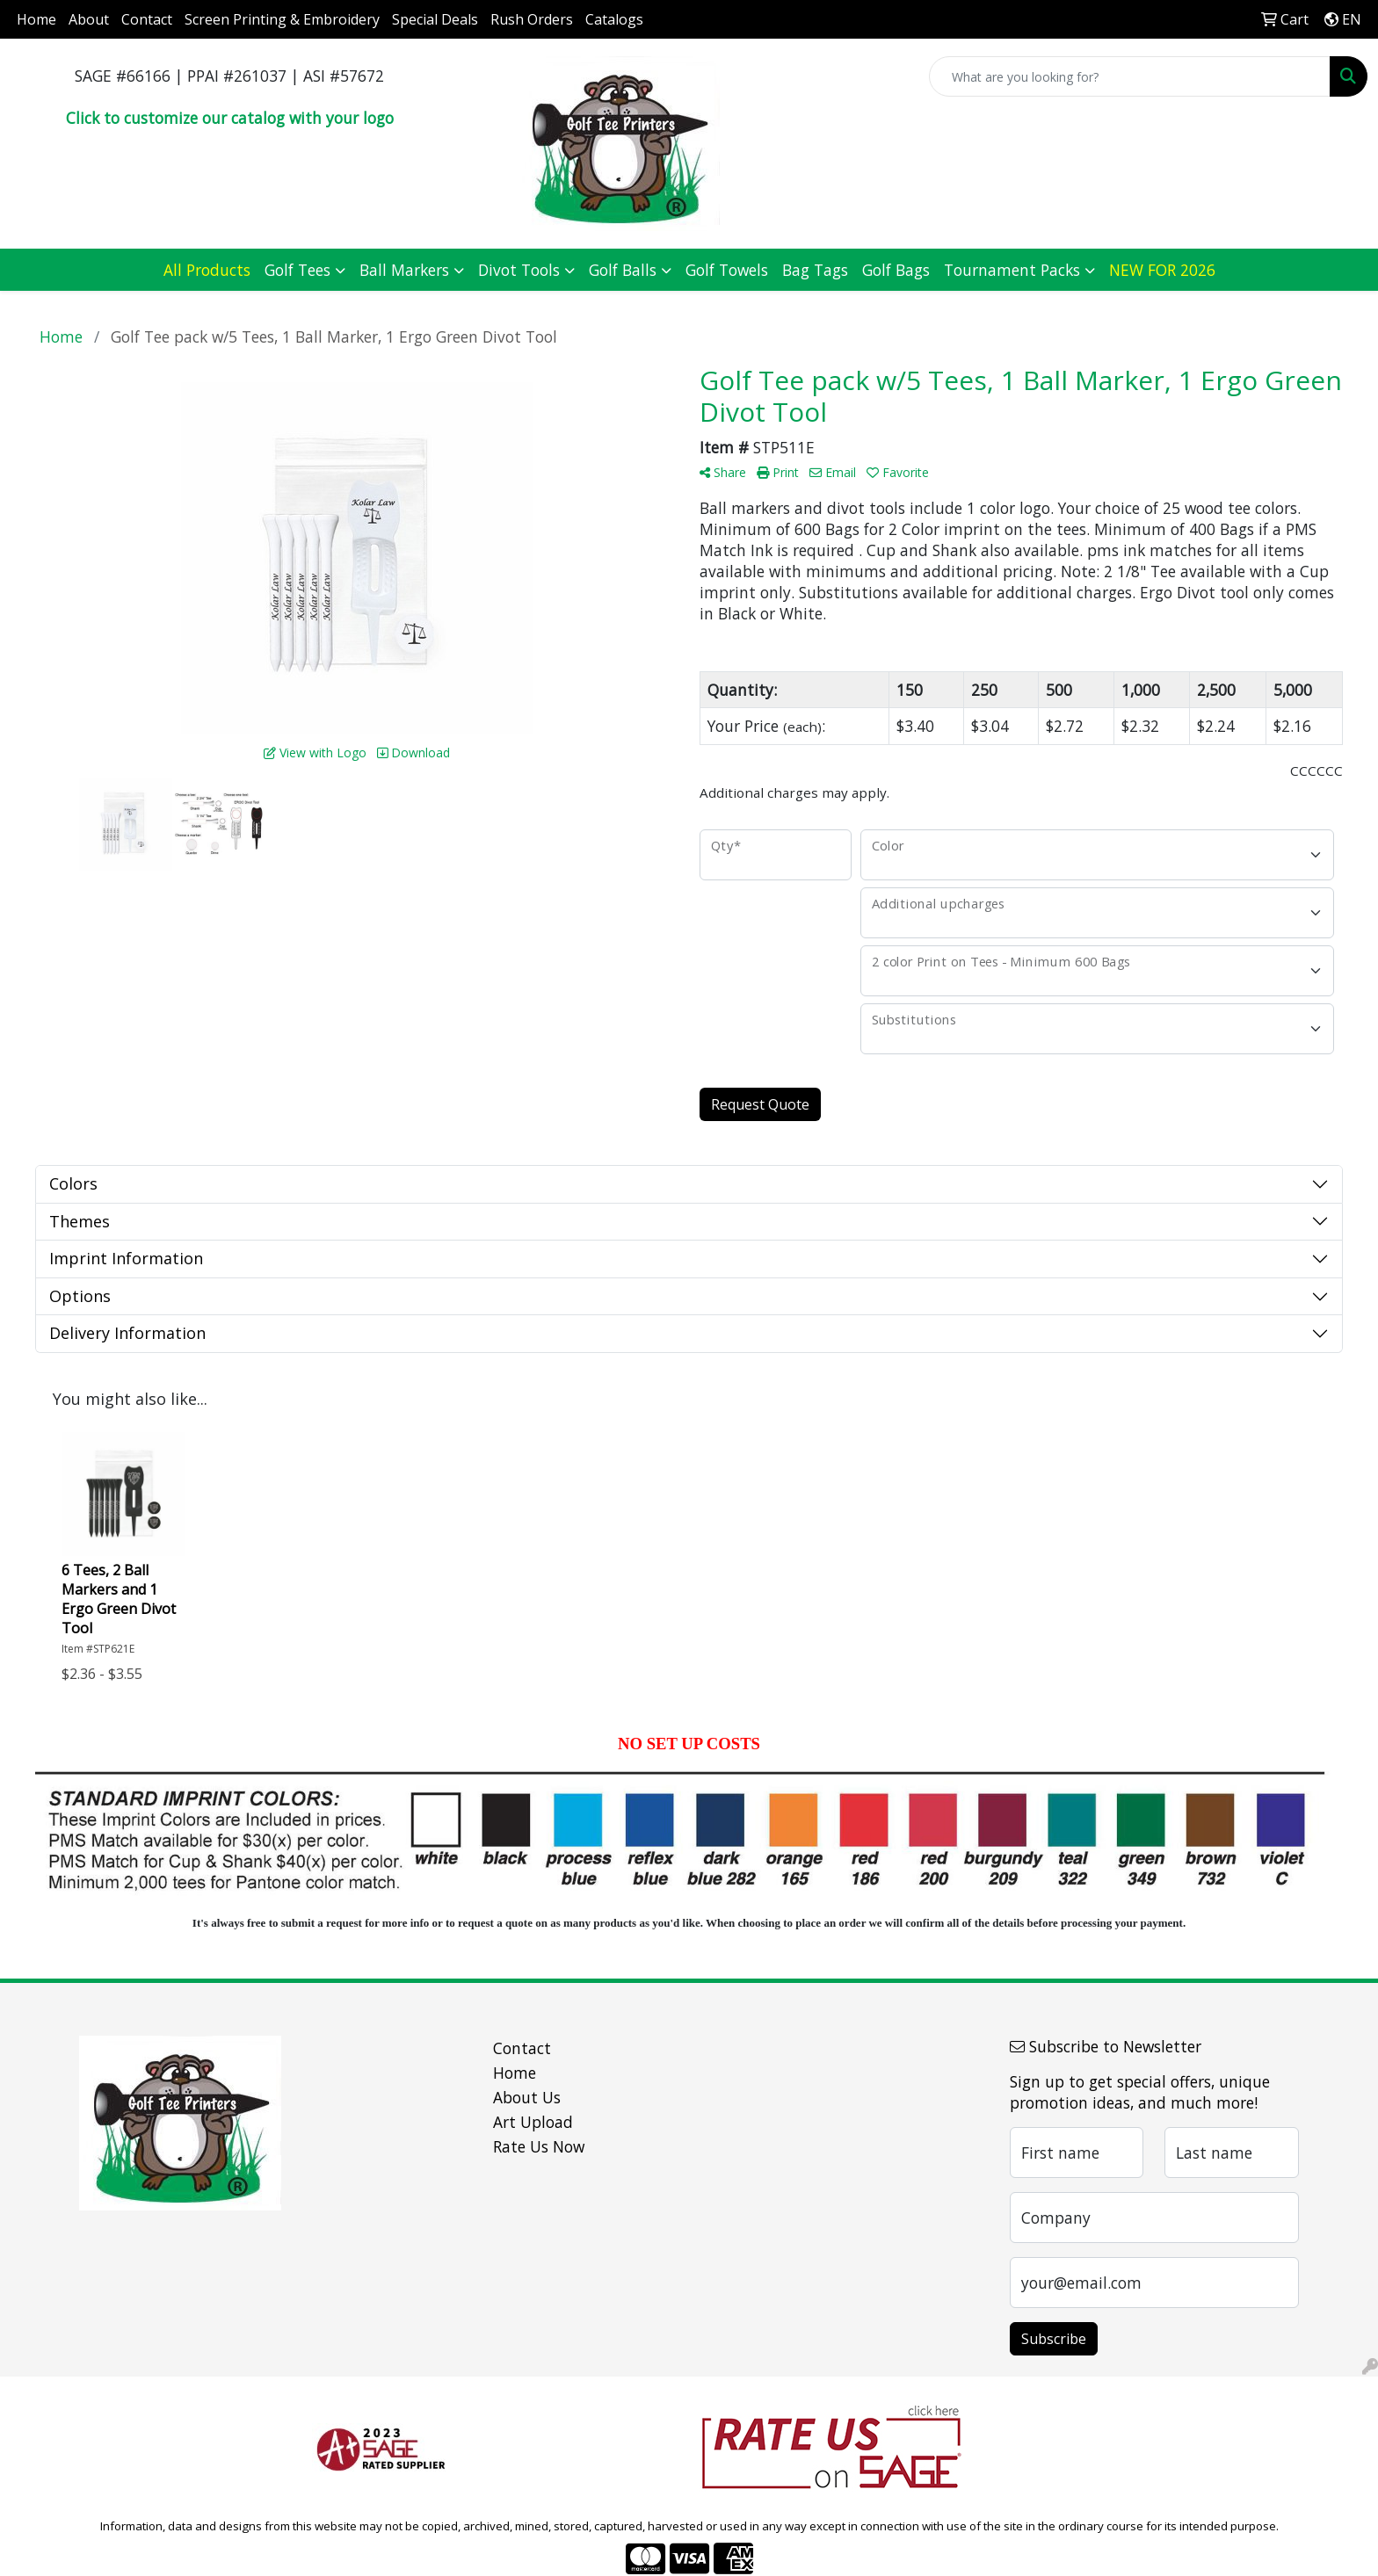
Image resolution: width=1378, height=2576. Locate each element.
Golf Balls (622, 269)
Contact (146, 19)
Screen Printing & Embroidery (282, 19)
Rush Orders (531, 19)
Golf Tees (297, 269)
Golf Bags (896, 269)
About (89, 19)
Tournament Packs (1012, 269)
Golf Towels (726, 269)
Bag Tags (815, 269)
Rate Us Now (538, 2146)
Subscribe (1053, 2338)
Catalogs (614, 19)
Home (36, 19)
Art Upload (533, 2121)
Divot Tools (519, 269)
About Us (527, 2097)
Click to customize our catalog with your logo (230, 117)
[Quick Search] (1130, 76)
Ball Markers (404, 269)
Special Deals (435, 19)
